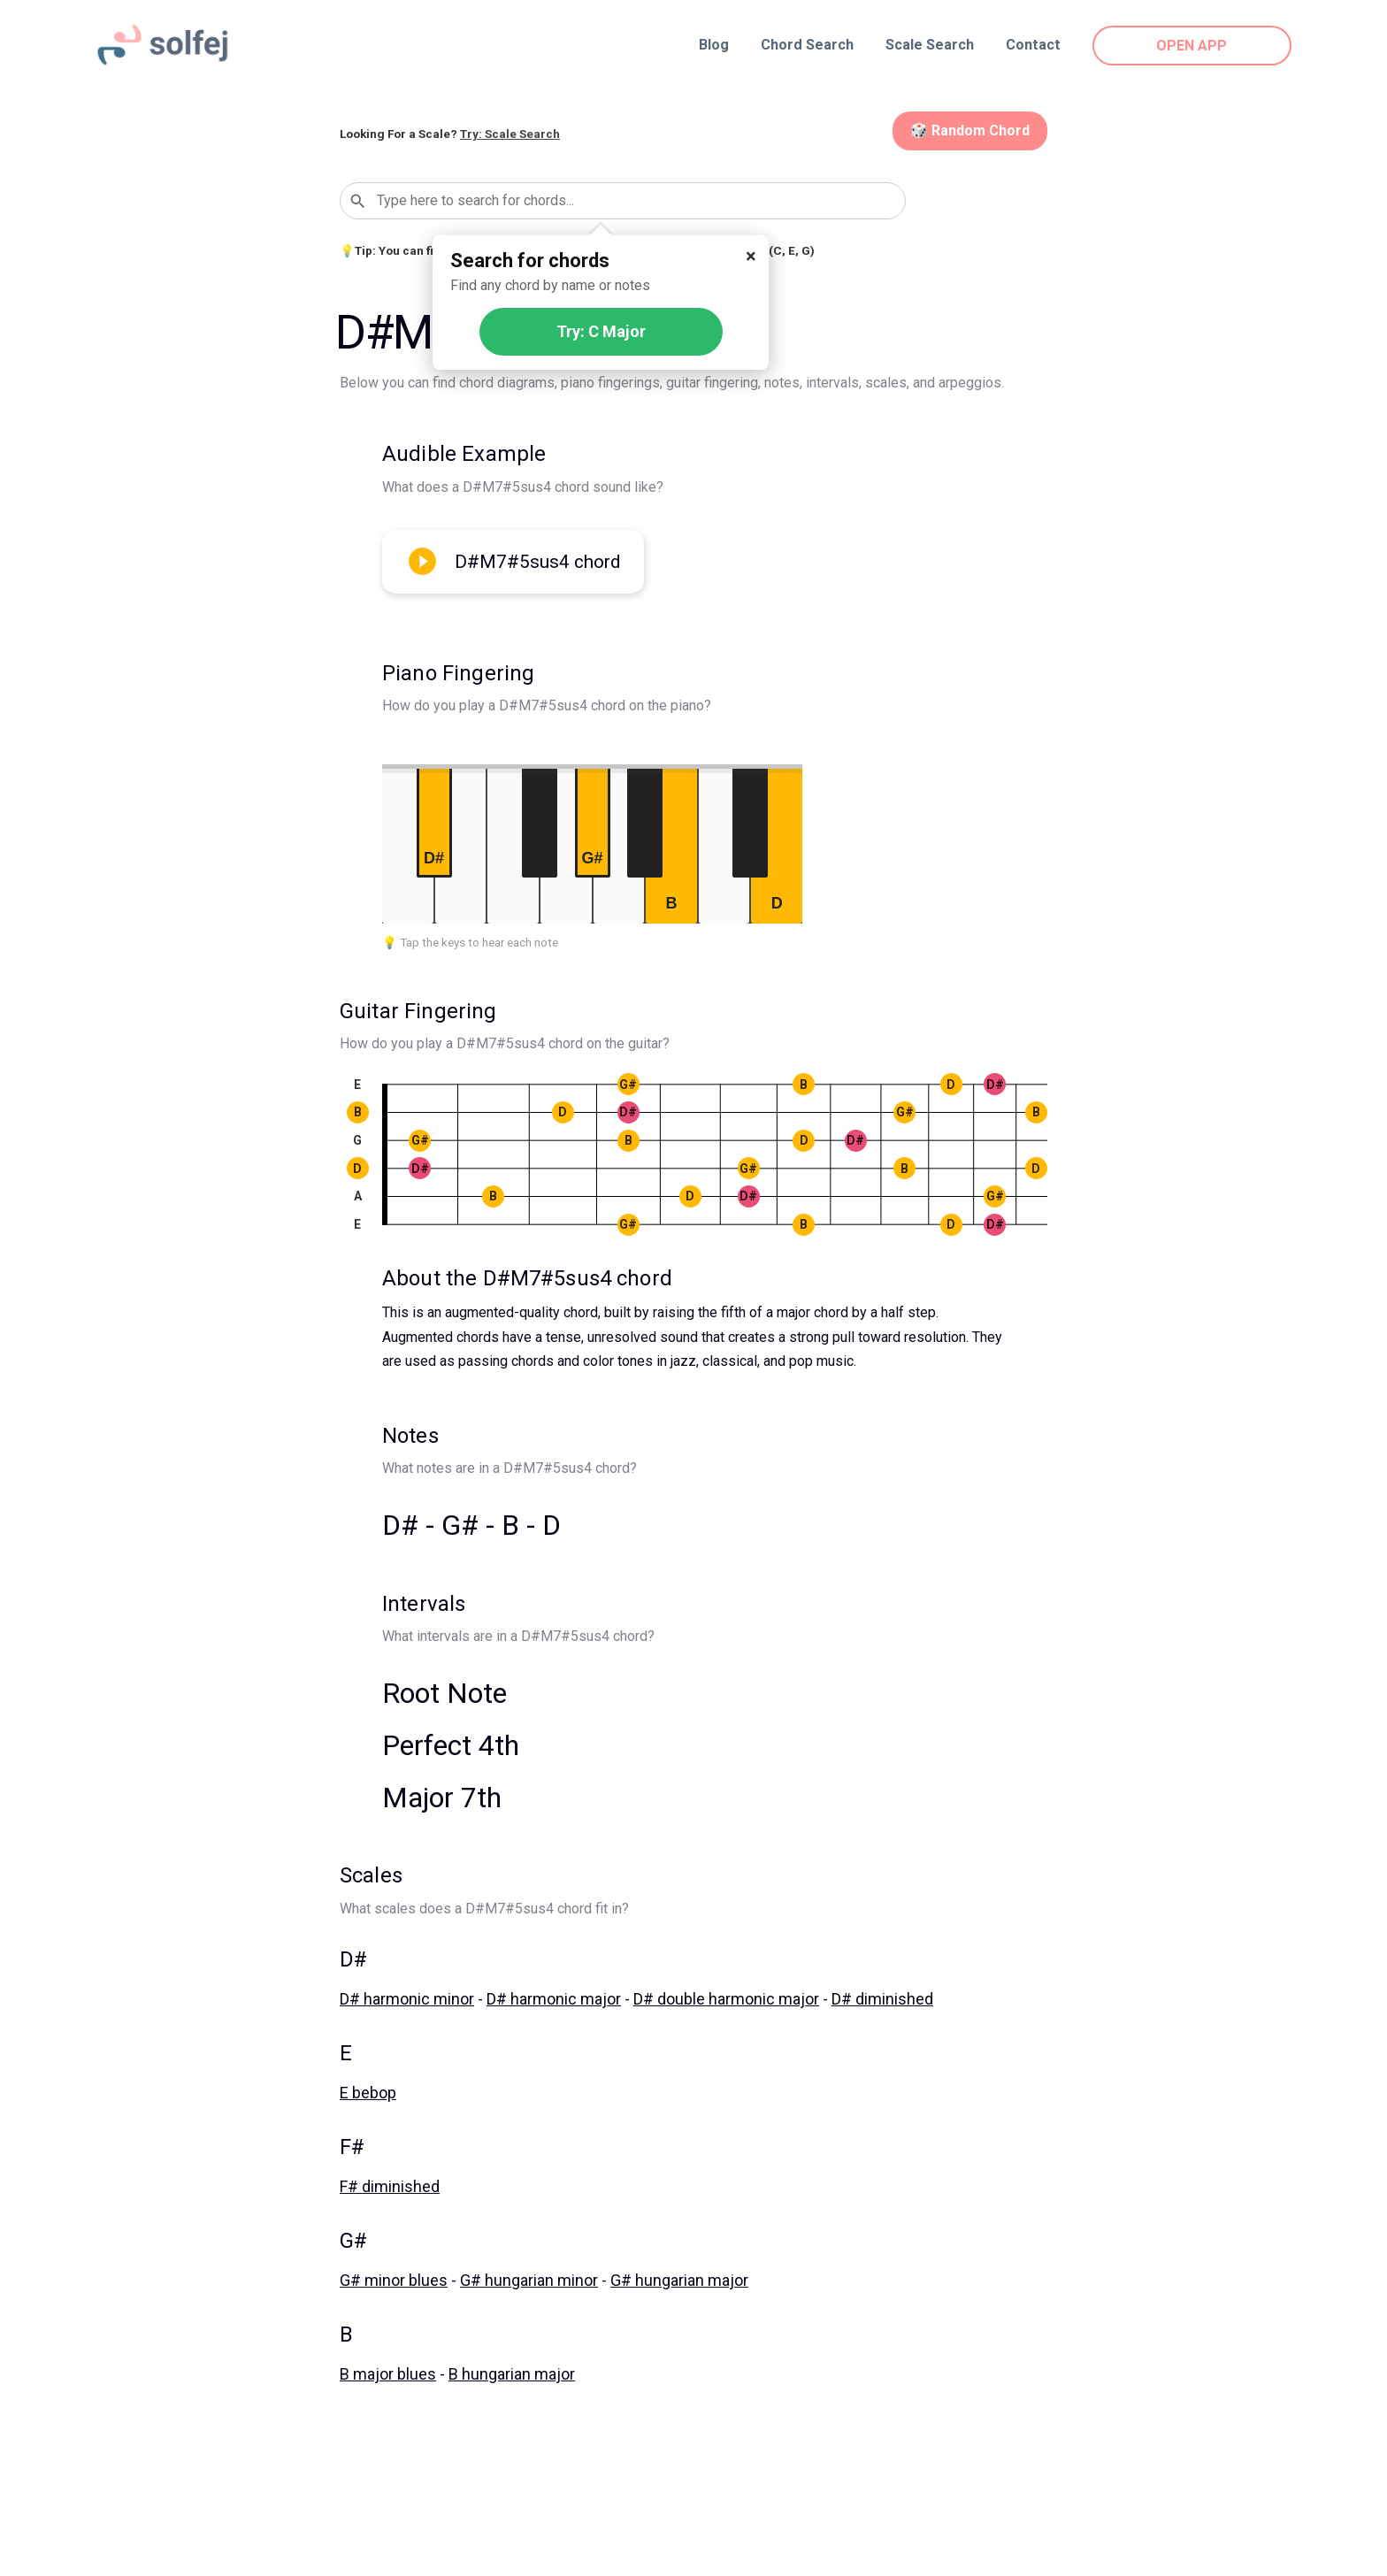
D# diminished (882, 1999)
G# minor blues (394, 2280)
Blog (714, 44)
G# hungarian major (679, 2280)
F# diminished (390, 2186)
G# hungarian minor (529, 2280)
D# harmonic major (554, 1999)
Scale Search (929, 44)
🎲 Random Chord (970, 130)
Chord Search (807, 44)
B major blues (388, 2374)
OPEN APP (1192, 45)
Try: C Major (601, 331)
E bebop (368, 2092)
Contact (1033, 44)
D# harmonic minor (407, 1999)
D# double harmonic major (726, 1999)
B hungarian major (511, 2374)
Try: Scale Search (510, 133)
